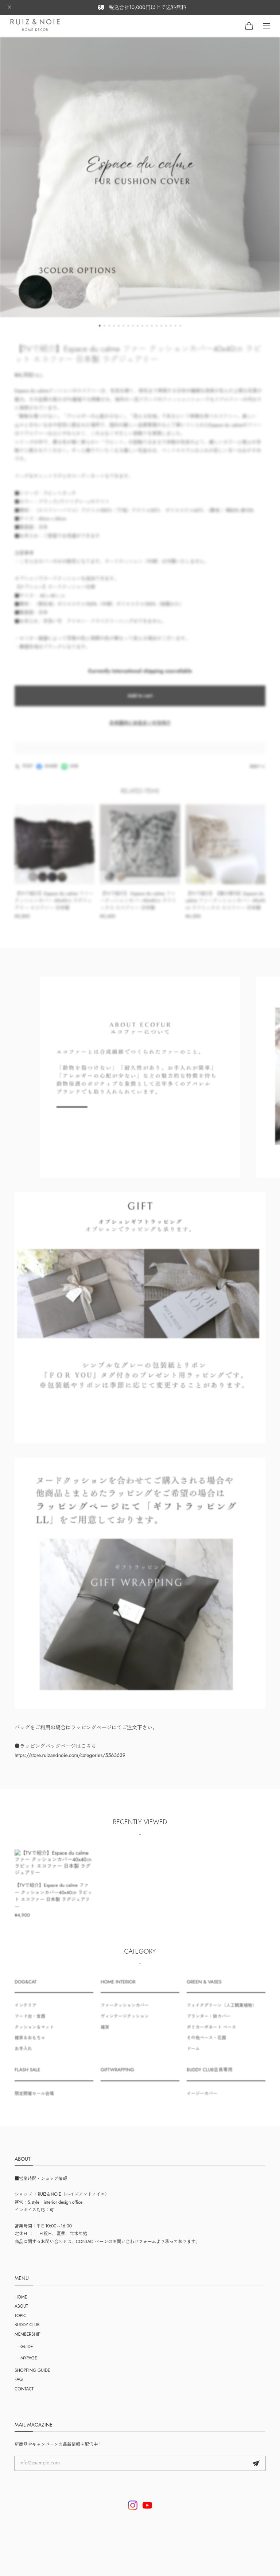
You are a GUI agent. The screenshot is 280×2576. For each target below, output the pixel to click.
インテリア (25, 2012)
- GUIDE (25, 2346)
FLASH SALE (27, 2077)
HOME (21, 2297)
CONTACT (24, 2389)
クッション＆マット (34, 2034)
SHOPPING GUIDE (32, 2370)
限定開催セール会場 (34, 2100)
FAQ (19, 2379)
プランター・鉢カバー (208, 2023)
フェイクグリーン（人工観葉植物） (222, 2012)
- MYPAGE (27, 2358)
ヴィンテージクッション (125, 2023)
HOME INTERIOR (118, 1989)
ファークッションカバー (125, 2012)
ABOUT (21, 2306)
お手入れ (23, 2055)
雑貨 (105, 2034)
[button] (100, 333)
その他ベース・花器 (206, 2044)
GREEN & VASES (204, 1989)
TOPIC (20, 2315)
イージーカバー (202, 2100)
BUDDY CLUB (27, 2324)
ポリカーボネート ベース (211, 2034)
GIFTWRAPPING (117, 2077)
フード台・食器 (30, 2023)
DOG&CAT (25, 1989)
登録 (256, 2463)
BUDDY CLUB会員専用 (210, 2077)
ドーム (193, 2055)
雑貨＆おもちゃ (30, 2044)
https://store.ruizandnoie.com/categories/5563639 (70, 1762)
